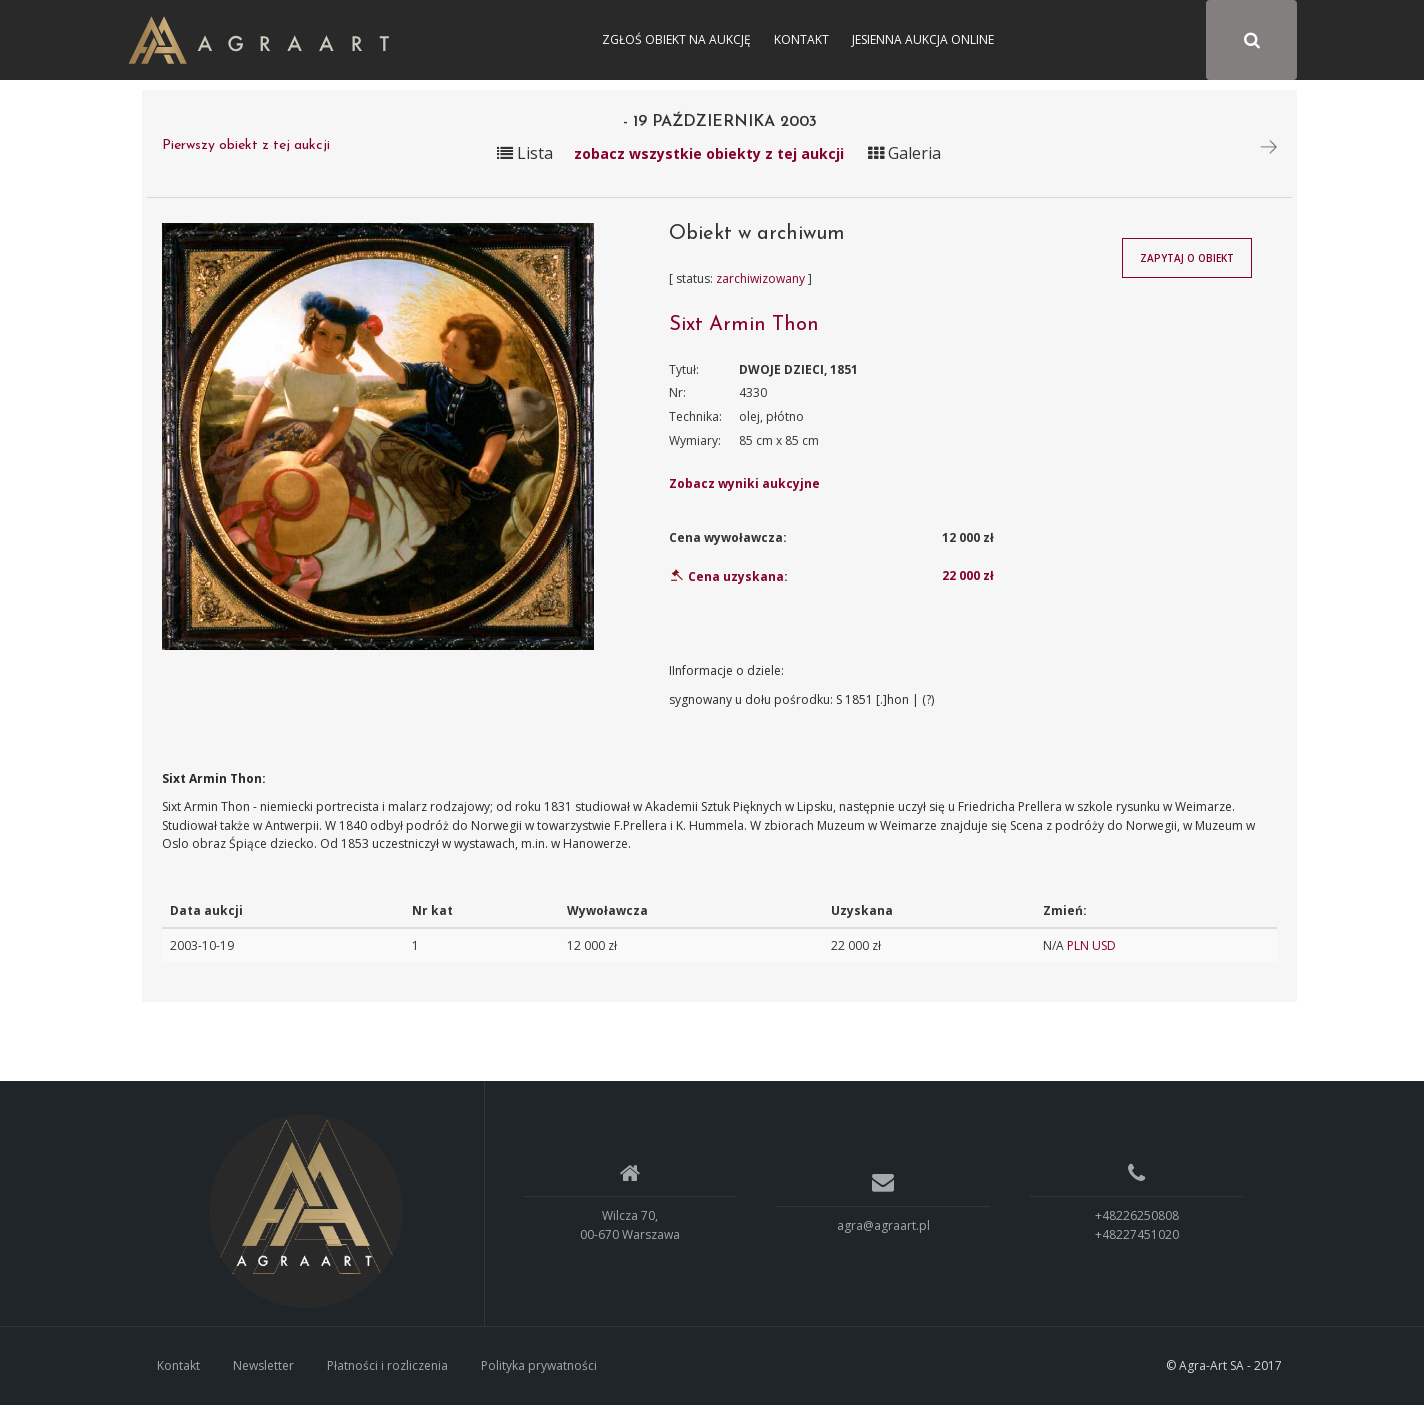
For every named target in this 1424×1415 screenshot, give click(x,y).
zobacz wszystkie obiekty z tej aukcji (709, 162)
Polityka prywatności (539, 1374)
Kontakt (801, 39)
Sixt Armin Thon (744, 334)
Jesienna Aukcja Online (923, 39)
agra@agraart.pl (883, 1234)
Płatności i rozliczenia (387, 1374)
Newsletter (263, 1374)
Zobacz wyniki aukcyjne (744, 493)
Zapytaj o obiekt (1187, 268)
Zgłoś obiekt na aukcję (676, 39)
